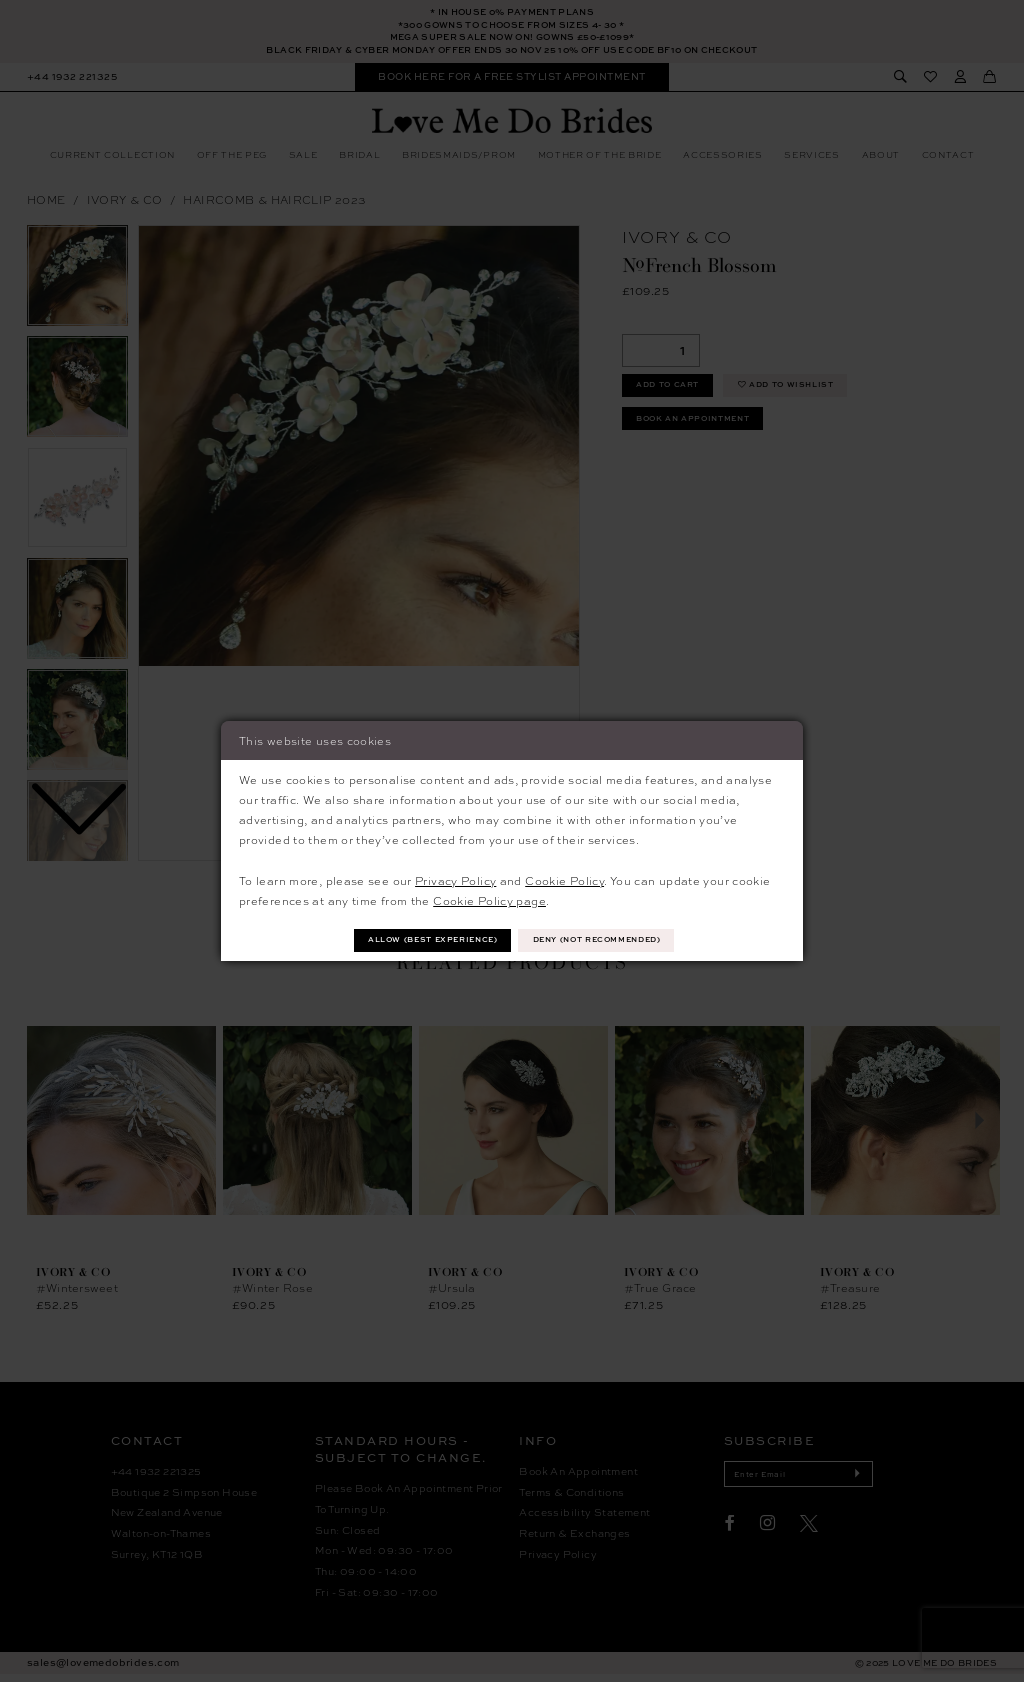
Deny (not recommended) (611, 939)
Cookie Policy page (489, 899)
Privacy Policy (455, 878)
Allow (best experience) (418, 939)
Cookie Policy (564, 878)
